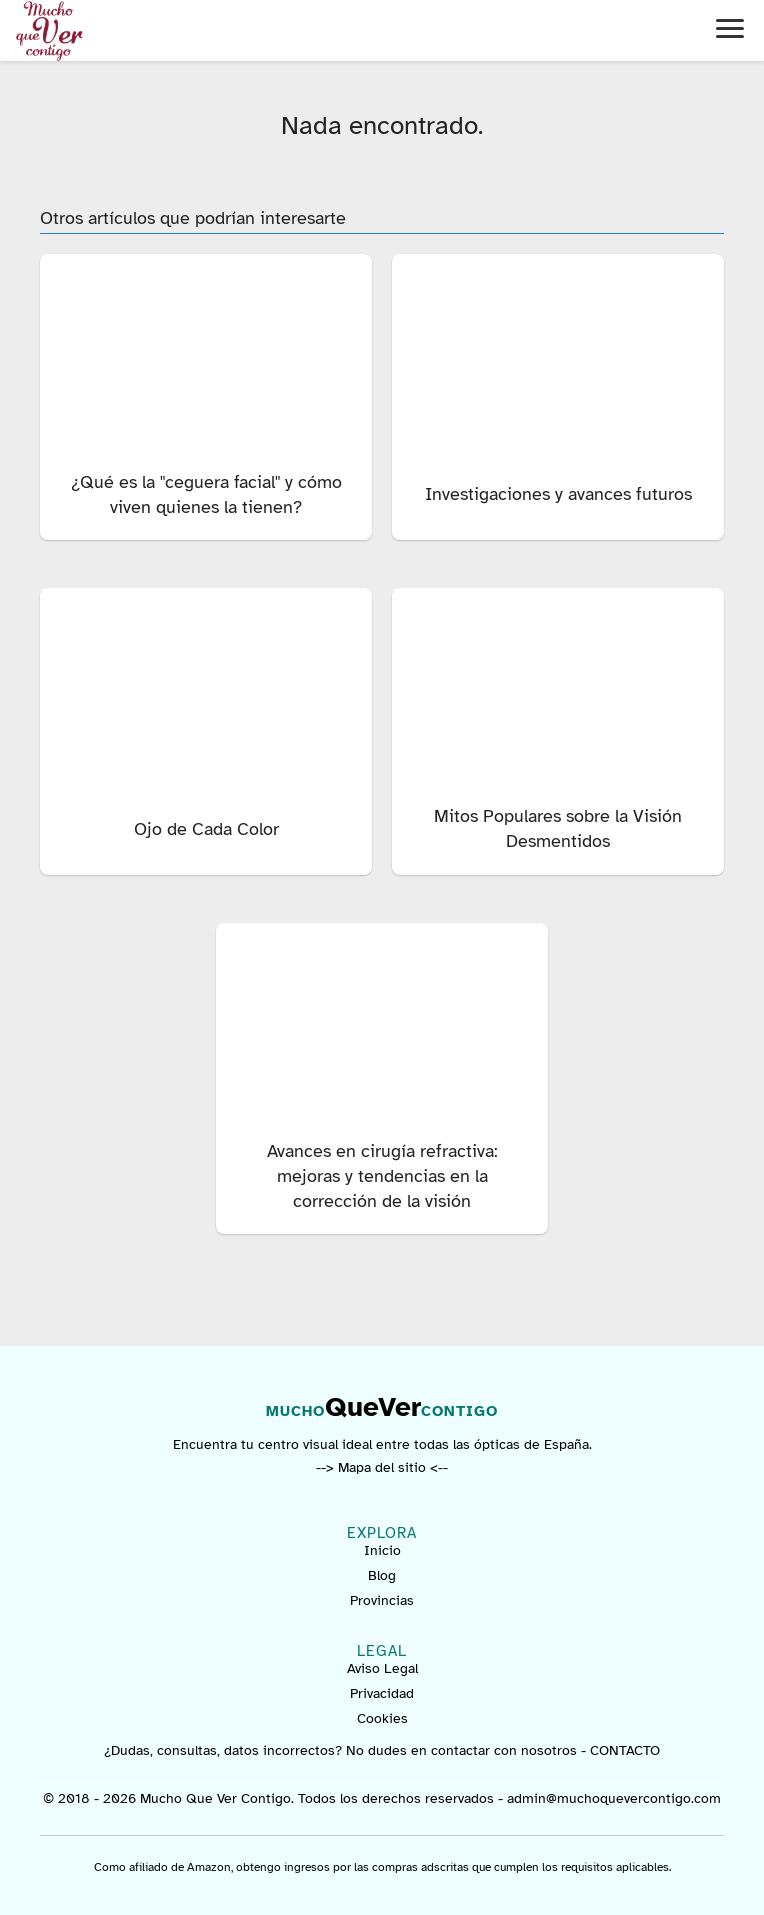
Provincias (382, 1600)
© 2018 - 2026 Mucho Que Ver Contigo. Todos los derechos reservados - (275, 1798)
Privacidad (382, 1693)
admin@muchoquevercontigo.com (614, 1798)
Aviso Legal (382, 1668)
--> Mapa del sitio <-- (382, 1467)
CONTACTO (625, 1750)
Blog (382, 1575)
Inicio (382, 1550)
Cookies (382, 1718)
